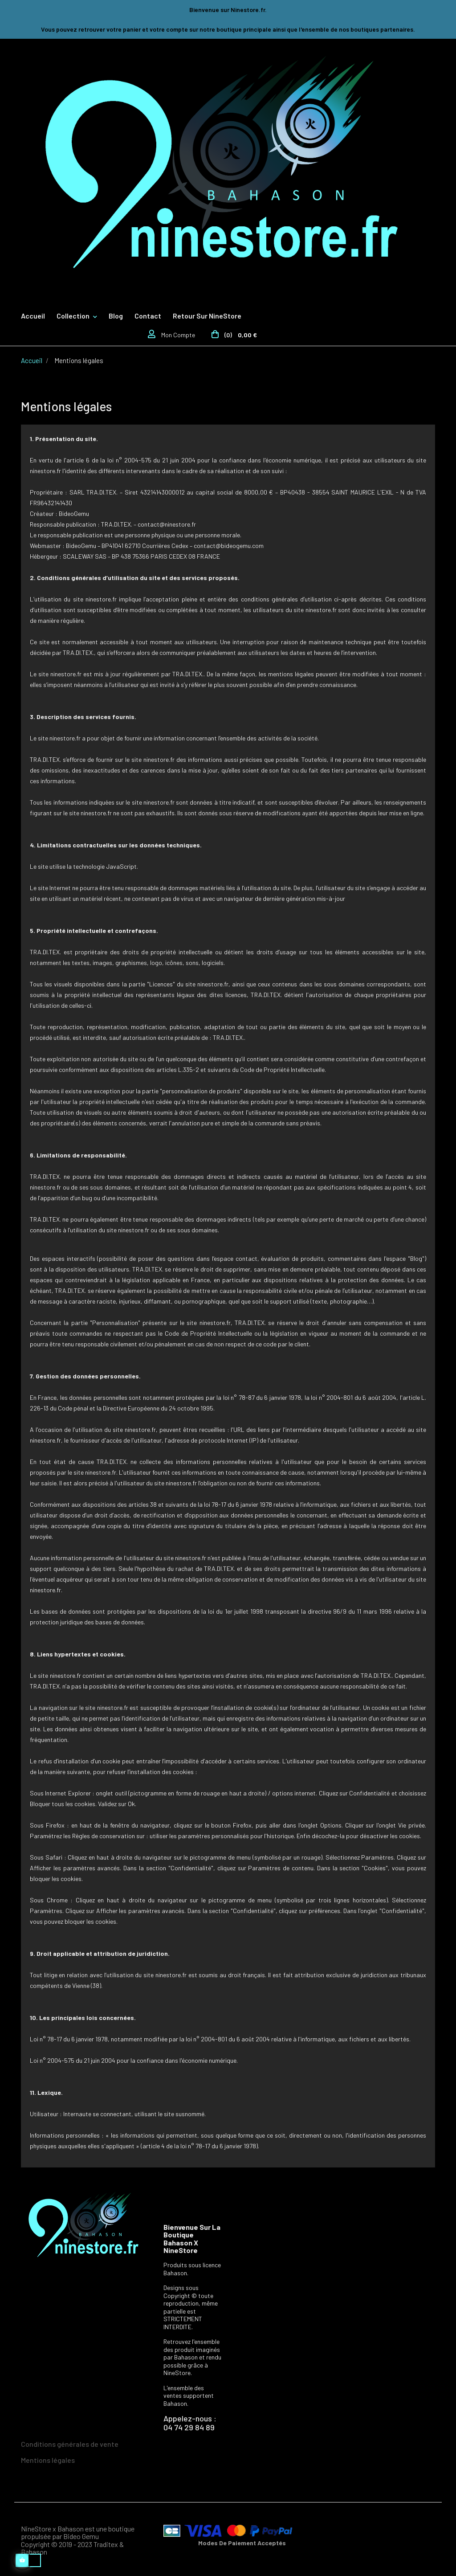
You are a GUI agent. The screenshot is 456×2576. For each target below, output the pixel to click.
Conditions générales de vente (69, 2444)
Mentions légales (48, 2460)
